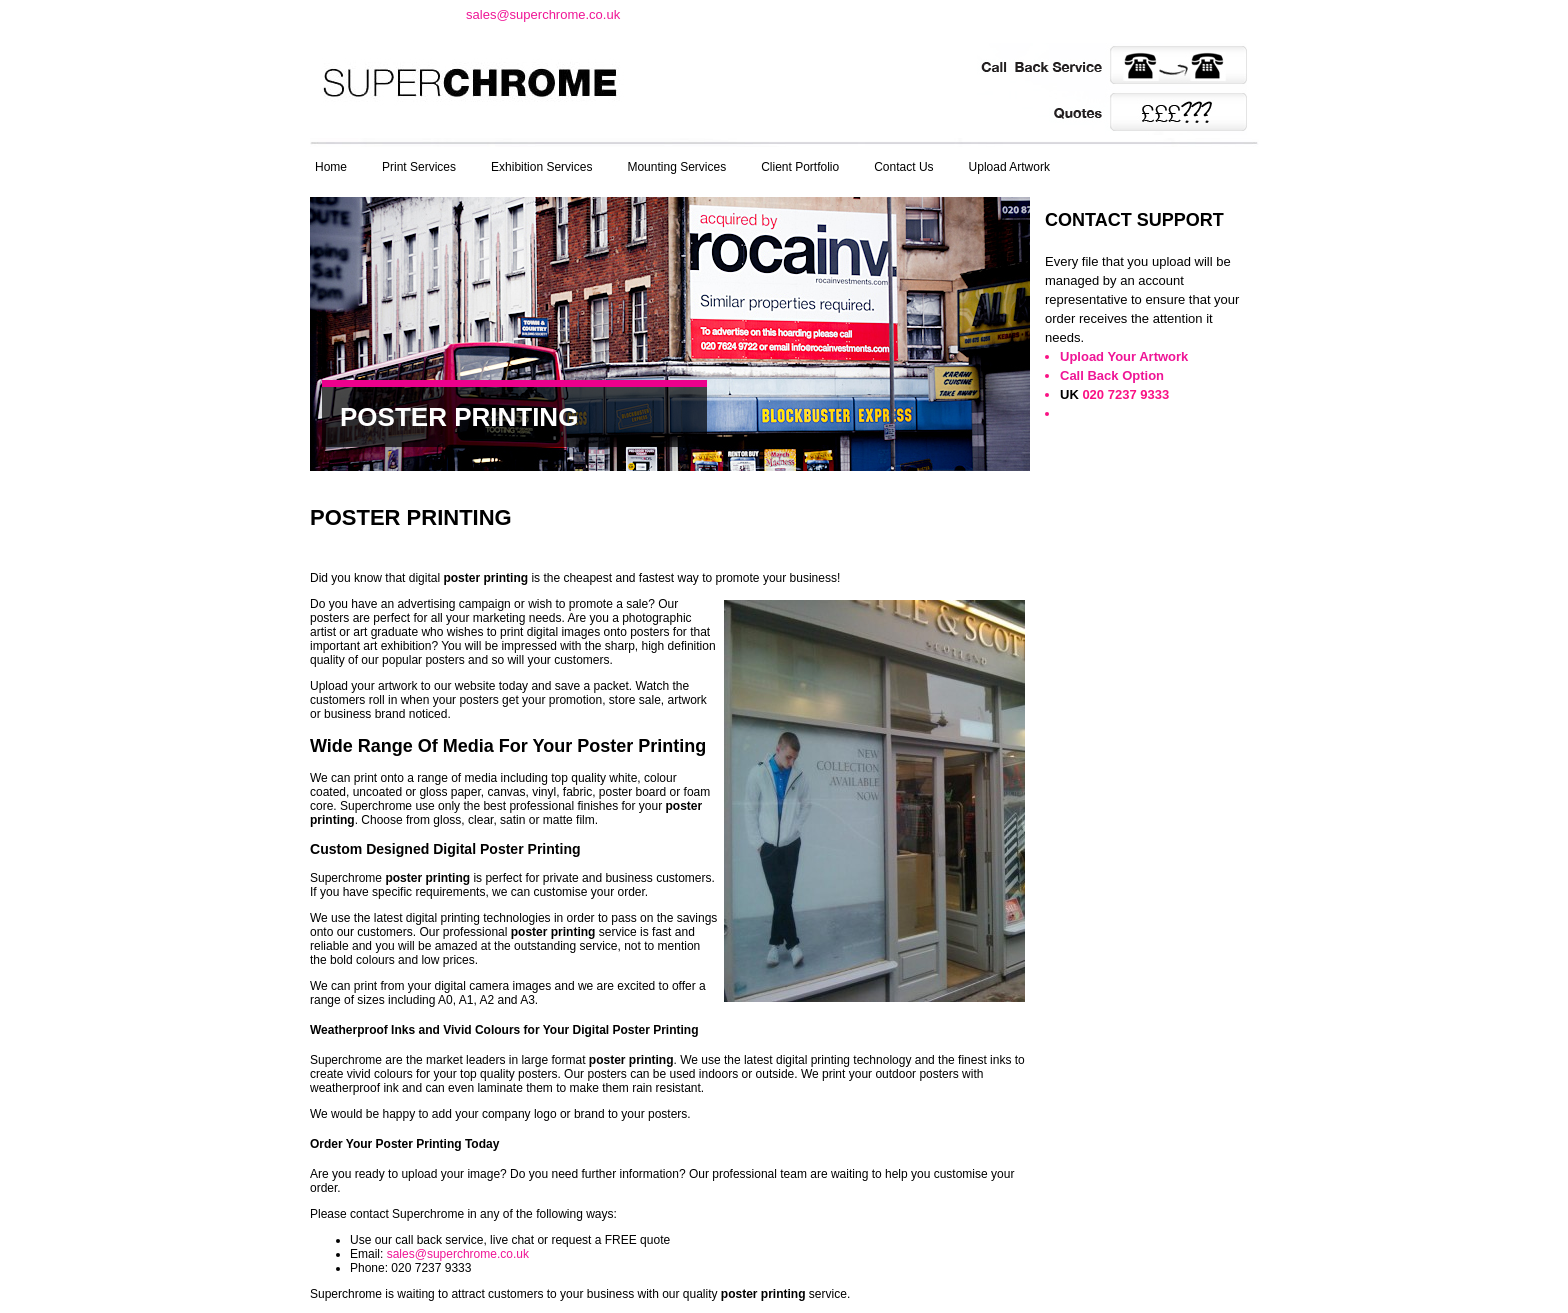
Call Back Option (1112, 375)
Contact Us (903, 167)
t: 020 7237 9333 (381, 13)
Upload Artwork (1009, 167)
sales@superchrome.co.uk (543, 14)
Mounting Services (676, 167)
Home (331, 167)
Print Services (419, 167)
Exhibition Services (541, 167)
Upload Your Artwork (1124, 356)
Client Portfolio (800, 167)
